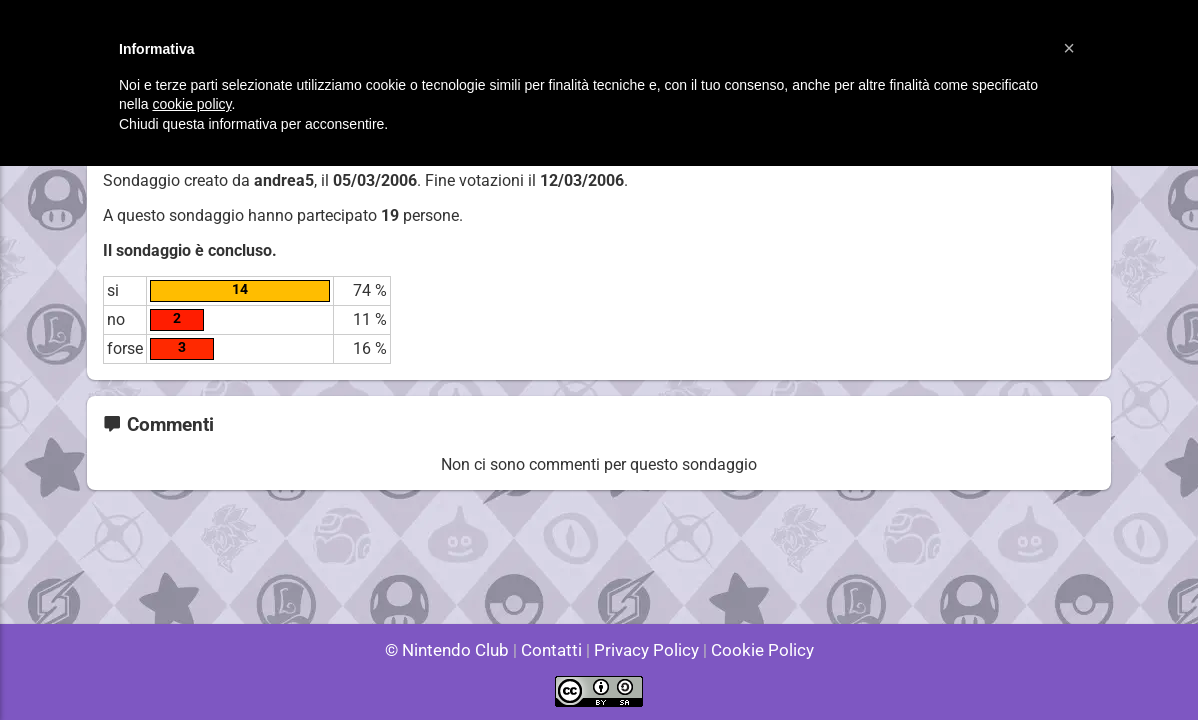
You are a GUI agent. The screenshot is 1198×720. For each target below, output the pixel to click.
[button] (1069, 48)
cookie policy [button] (191, 104)
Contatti (554, 649)
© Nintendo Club (455, 649)
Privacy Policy (644, 649)
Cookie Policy (753, 649)
